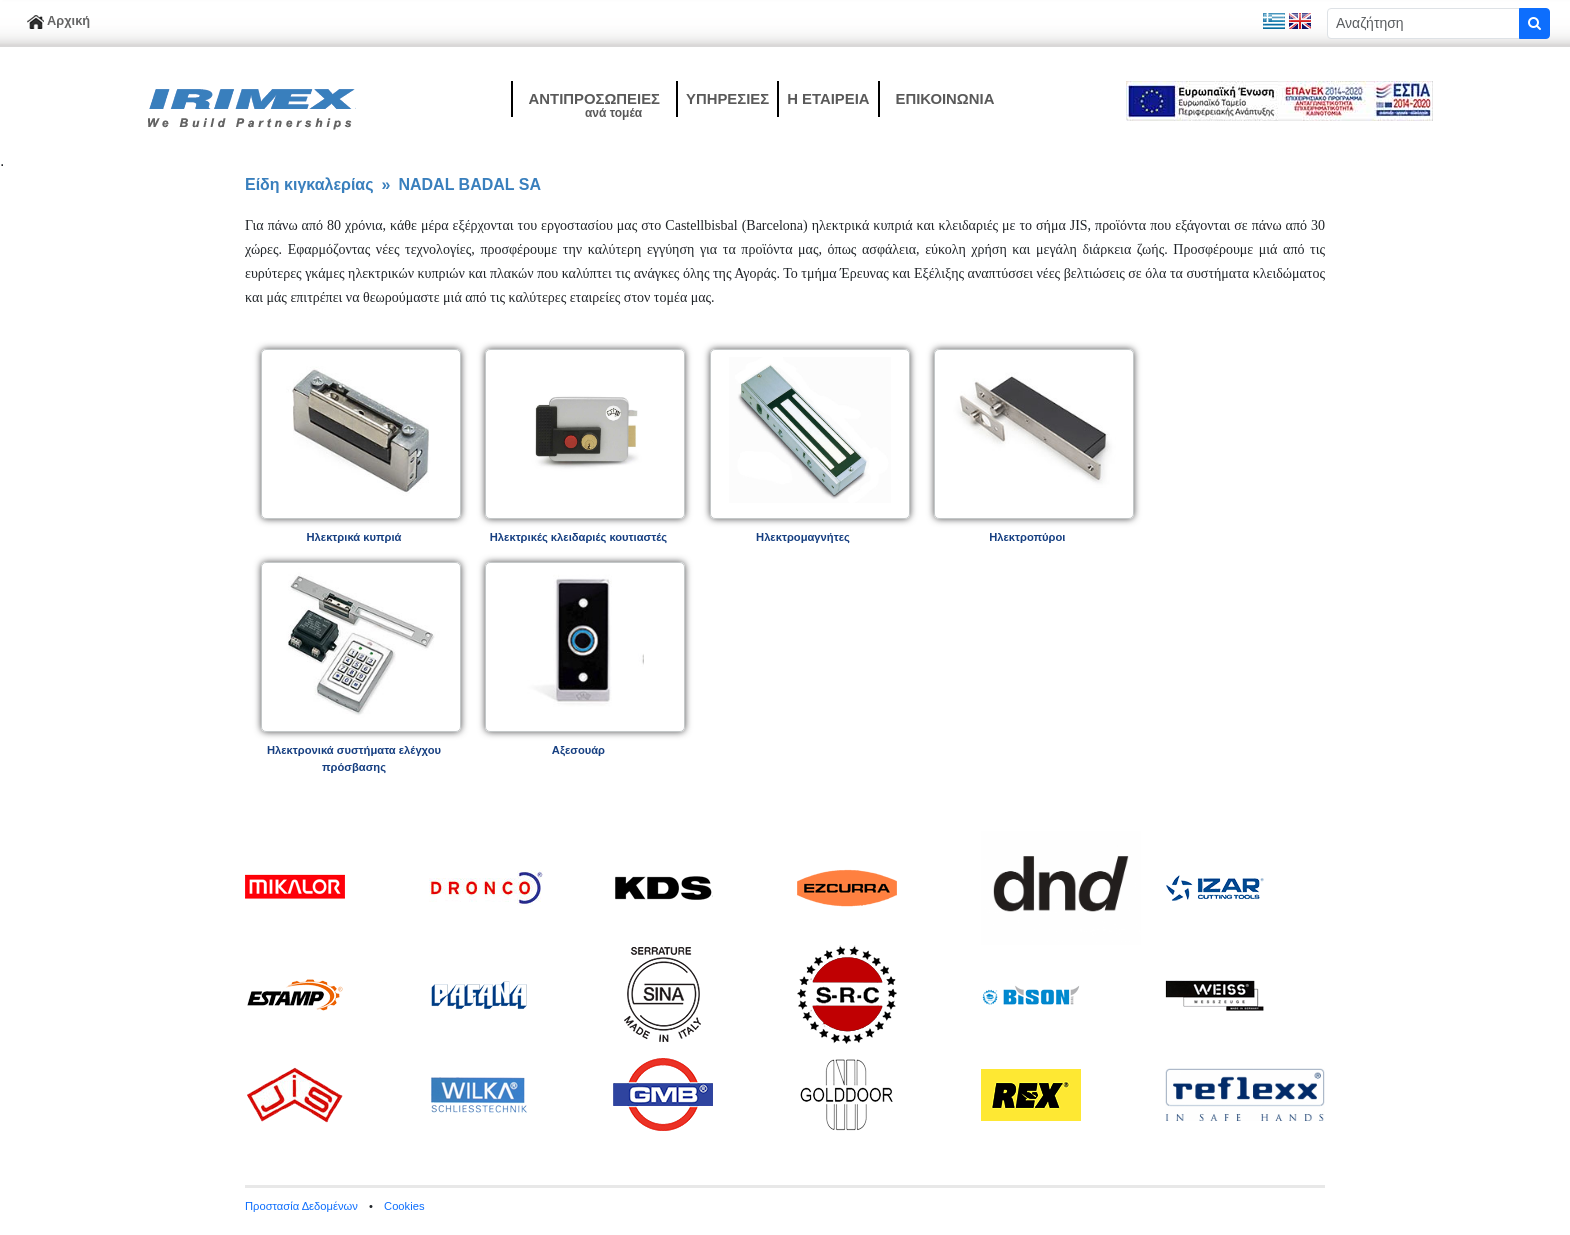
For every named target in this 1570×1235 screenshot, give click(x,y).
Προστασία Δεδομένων (301, 1206)
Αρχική (58, 20)
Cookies (404, 1206)
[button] (593, 99)
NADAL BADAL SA (469, 184)
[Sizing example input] (1423, 23)
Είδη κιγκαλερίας (309, 184)
